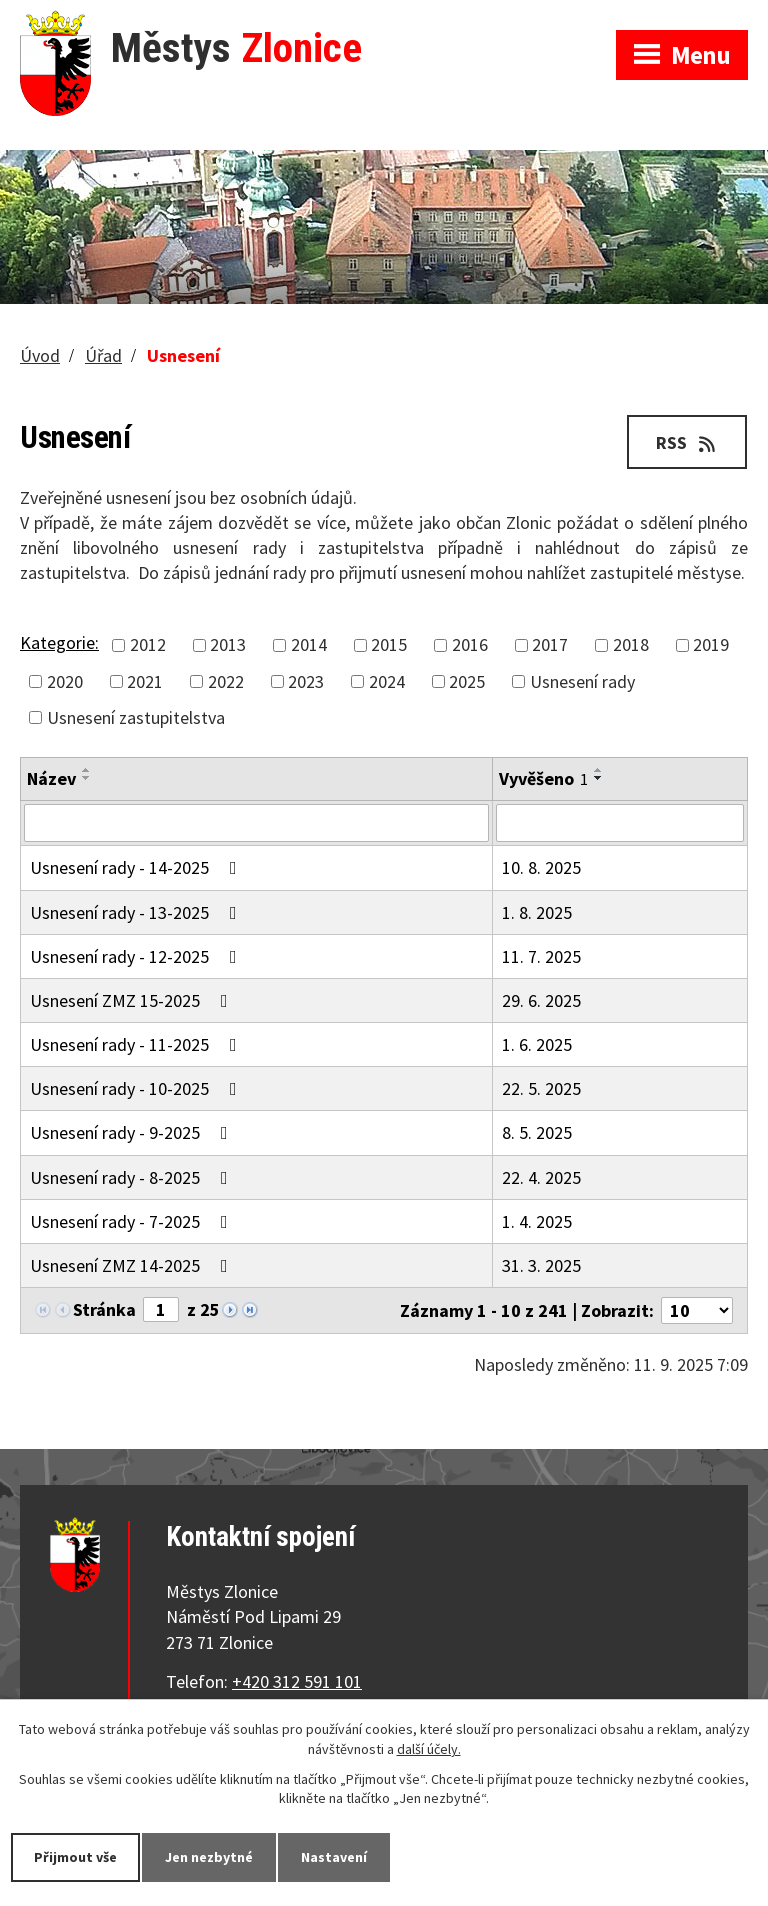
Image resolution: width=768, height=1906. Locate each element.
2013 (228, 645)
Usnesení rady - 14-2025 (137, 867)
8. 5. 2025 (537, 1132)
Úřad (103, 355)
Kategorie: (59, 642)
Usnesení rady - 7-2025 (133, 1221)
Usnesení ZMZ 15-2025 (133, 1000)
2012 (148, 645)
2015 (389, 645)
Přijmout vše (75, 1857)
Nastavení (334, 1857)
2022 (226, 681)
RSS (687, 442)
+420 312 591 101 (297, 1681)
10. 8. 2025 (541, 867)
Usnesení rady (582, 681)
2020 (65, 681)
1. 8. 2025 (537, 912)
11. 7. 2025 (541, 956)
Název (51, 778)
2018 (631, 645)
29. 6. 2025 (541, 1000)
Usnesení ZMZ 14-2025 (133, 1265)
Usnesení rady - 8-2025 (133, 1177)
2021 (145, 681)
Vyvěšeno (543, 778)
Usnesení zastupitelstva (136, 717)
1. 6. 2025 (537, 1044)
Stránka (104, 1309)
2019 (711, 645)
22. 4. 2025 (541, 1177)
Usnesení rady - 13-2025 (137, 912)
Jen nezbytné (209, 1857)
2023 (306, 681)
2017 (550, 645)
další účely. (429, 1749)
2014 (309, 645)
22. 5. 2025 (541, 1088)
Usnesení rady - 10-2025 (137, 1088)
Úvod (40, 355)
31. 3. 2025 (541, 1265)
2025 (467, 681)
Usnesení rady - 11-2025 (137, 1044)
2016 (470, 645)
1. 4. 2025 (537, 1221)
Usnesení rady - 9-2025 (133, 1132)
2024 (387, 681)
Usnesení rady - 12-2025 (137, 956)
